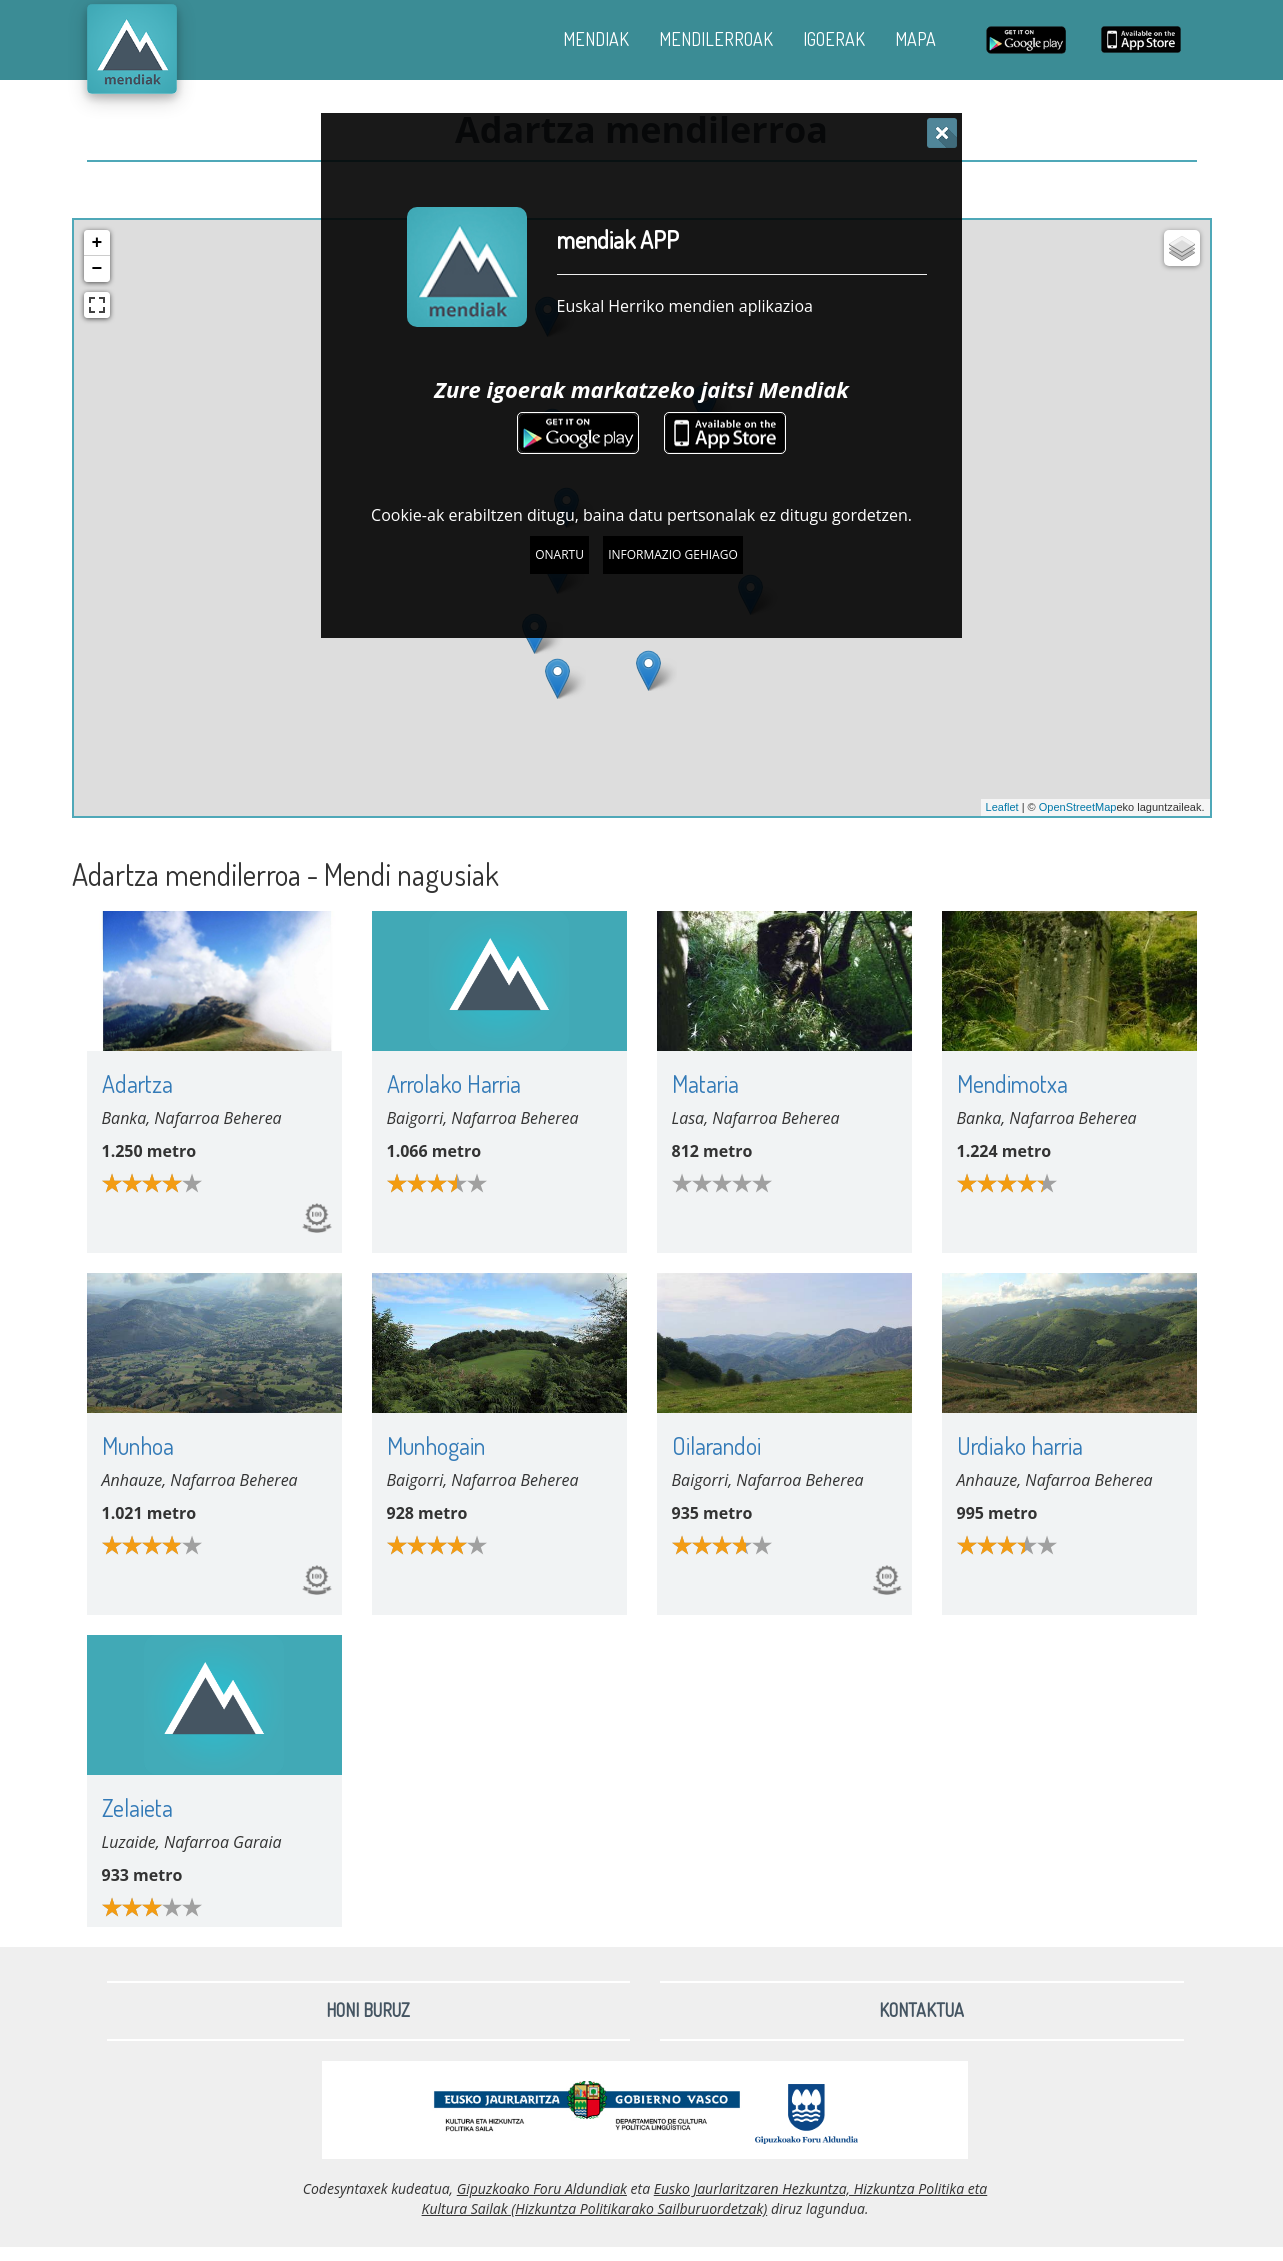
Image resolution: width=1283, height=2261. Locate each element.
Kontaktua (921, 2010)
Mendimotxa (1012, 1083)
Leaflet (1002, 807)
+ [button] (97, 243)
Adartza (137, 1083)
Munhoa (138, 1445)
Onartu (559, 554)
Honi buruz (368, 2010)
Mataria (705, 1083)
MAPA (915, 39)
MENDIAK (596, 39)
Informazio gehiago (673, 554)
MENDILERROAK (716, 39)
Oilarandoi (716, 1445)
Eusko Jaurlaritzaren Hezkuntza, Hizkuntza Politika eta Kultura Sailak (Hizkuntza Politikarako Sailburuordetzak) (705, 2198)
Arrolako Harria (454, 1083)
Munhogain (436, 1445)
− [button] (97, 269)
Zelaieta (137, 1807)
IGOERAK (834, 39)
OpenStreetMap (1078, 807)
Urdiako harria (1020, 1445)
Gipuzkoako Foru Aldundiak (542, 2188)
